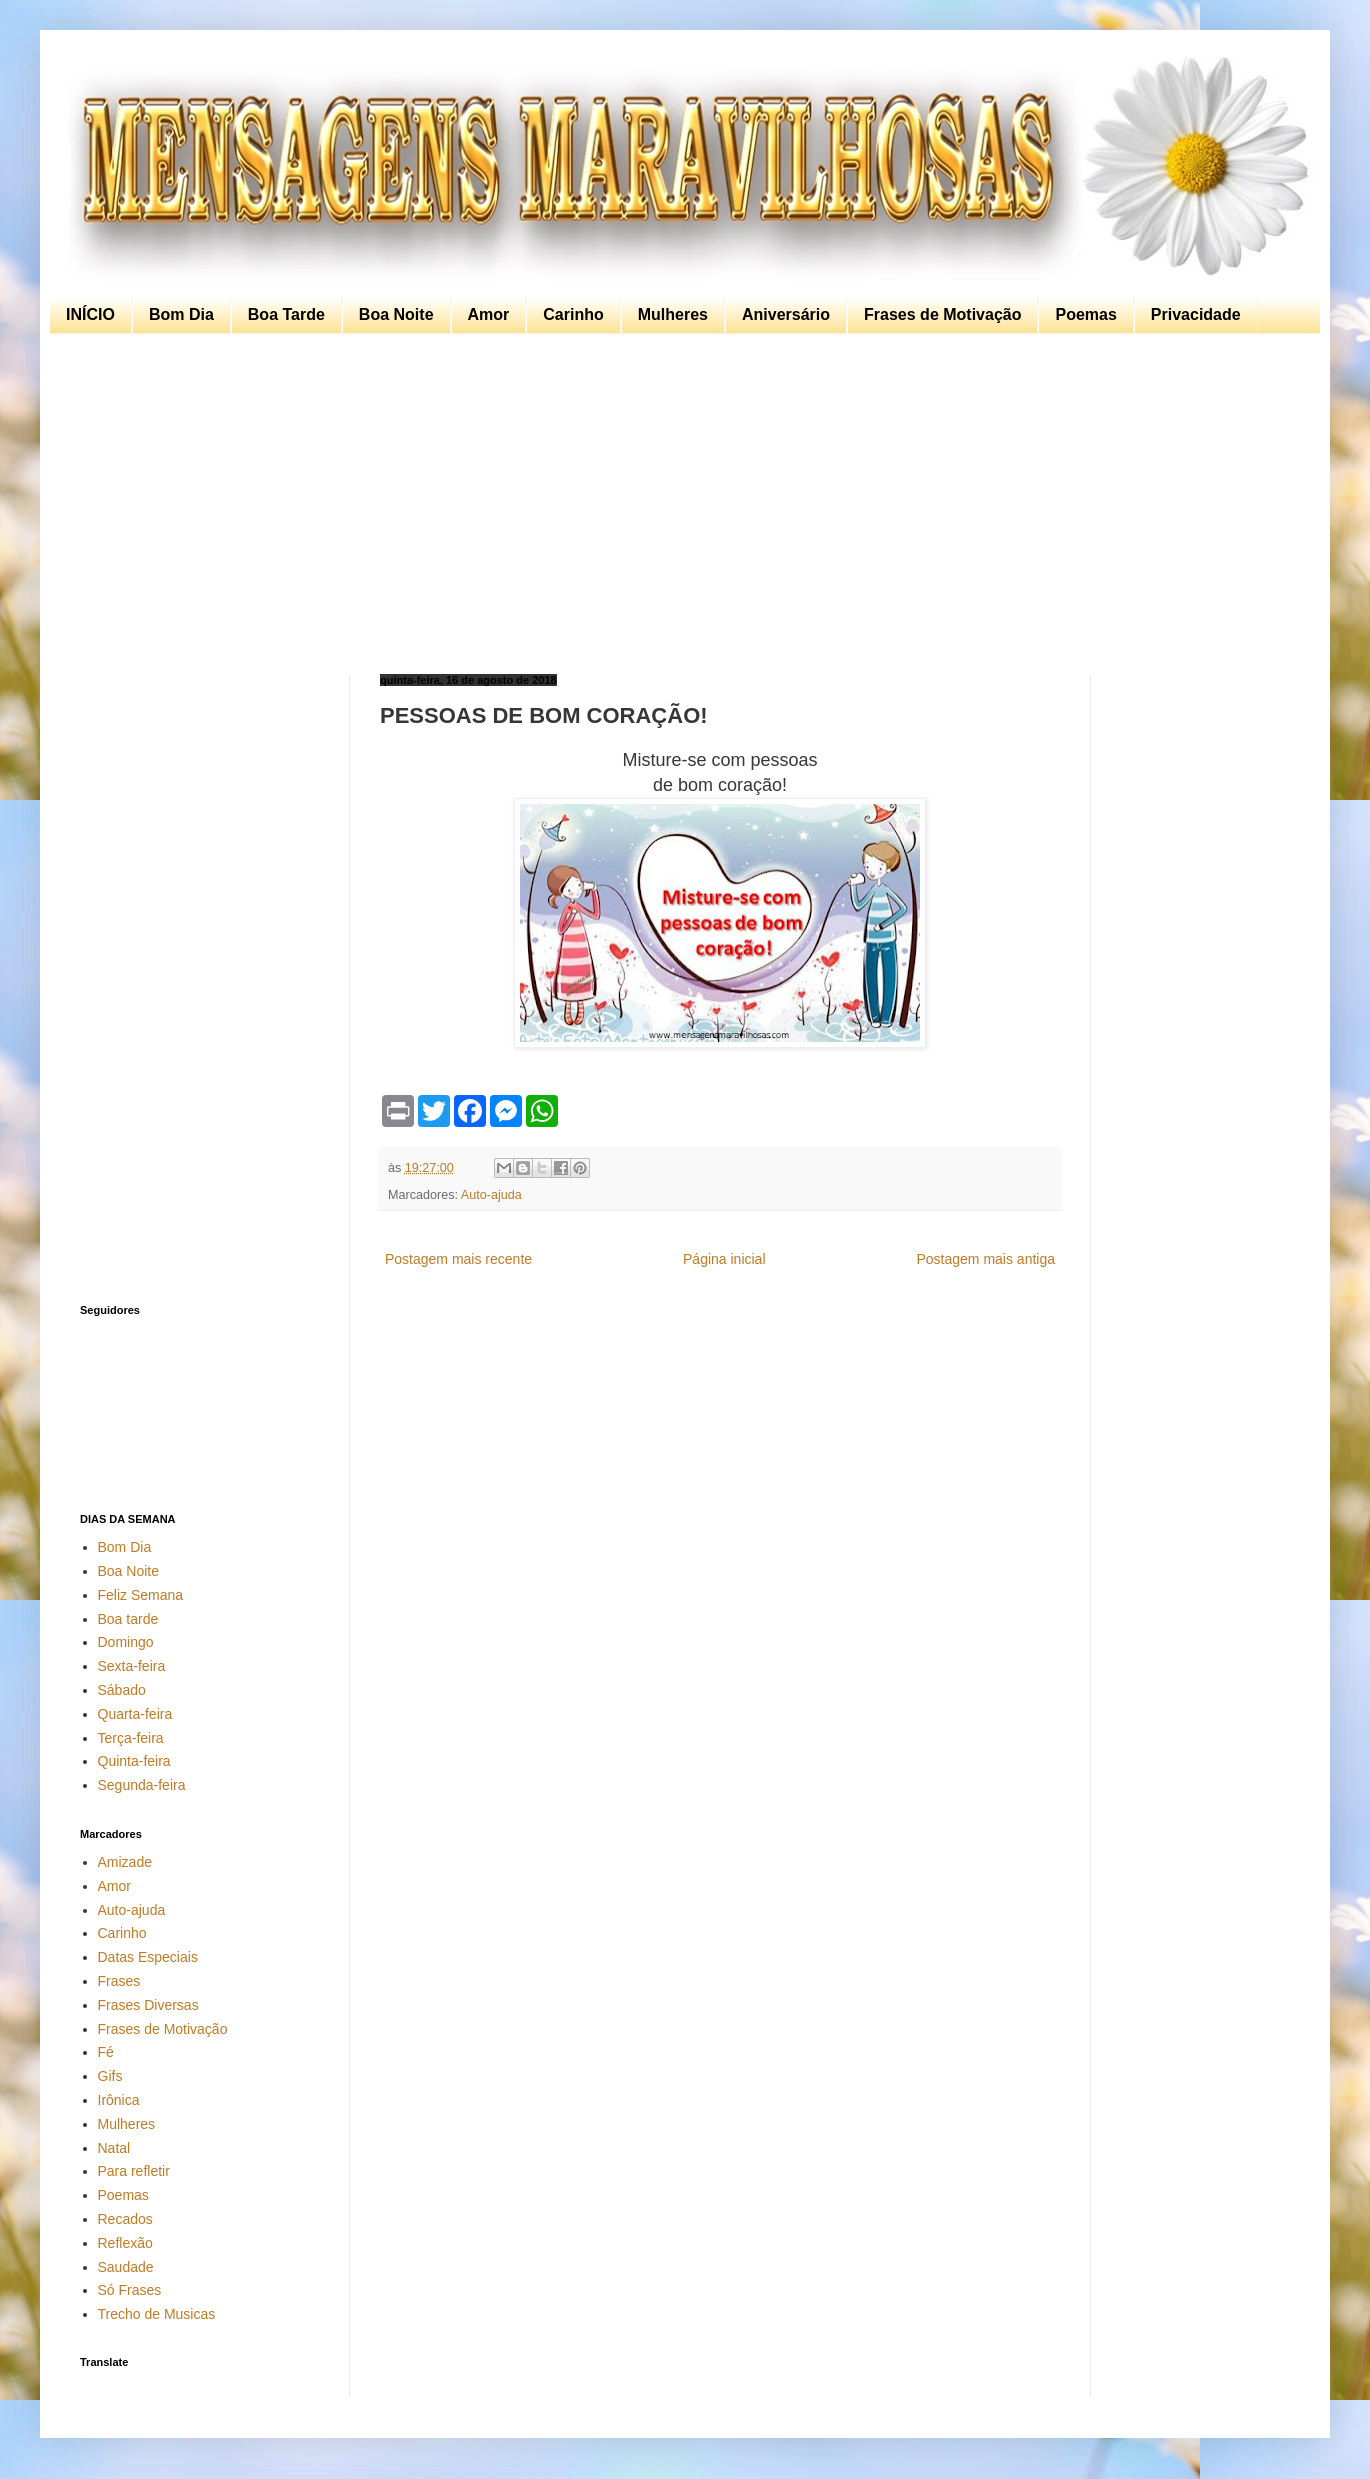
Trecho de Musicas (157, 2314)
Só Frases (130, 2290)
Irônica (119, 2100)
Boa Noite (396, 314)
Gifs (110, 2076)
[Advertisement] (680, 504)
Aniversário (786, 314)
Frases (119, 1981)
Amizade (125, 1862)
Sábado (122, 1690)
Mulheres (673, 314)
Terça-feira (131, 1738)
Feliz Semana (141, 1595)
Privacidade (1196, 314)
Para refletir (134, 2171)
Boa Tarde (286, 314)
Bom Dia (181, 314)
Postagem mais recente (458, 1259)
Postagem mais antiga (985, 1259)
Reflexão (125, 2243)
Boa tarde (128, 1619)
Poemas (1085, 314)
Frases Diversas (148, 2005)
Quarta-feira (135, 1714)
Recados (125, 2219)
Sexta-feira (132, 1666)
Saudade (126, 2267)
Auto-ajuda (491, 1195)
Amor (489, 314)
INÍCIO (90, 314)
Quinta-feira (134, 1761)
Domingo (126, 1642)
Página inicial (724, 1259)
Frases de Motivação (942, 314)
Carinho (573, 314)
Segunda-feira (142, 1785)
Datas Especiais (148, 1957)
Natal (114, 2148)
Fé (106, 2052)
